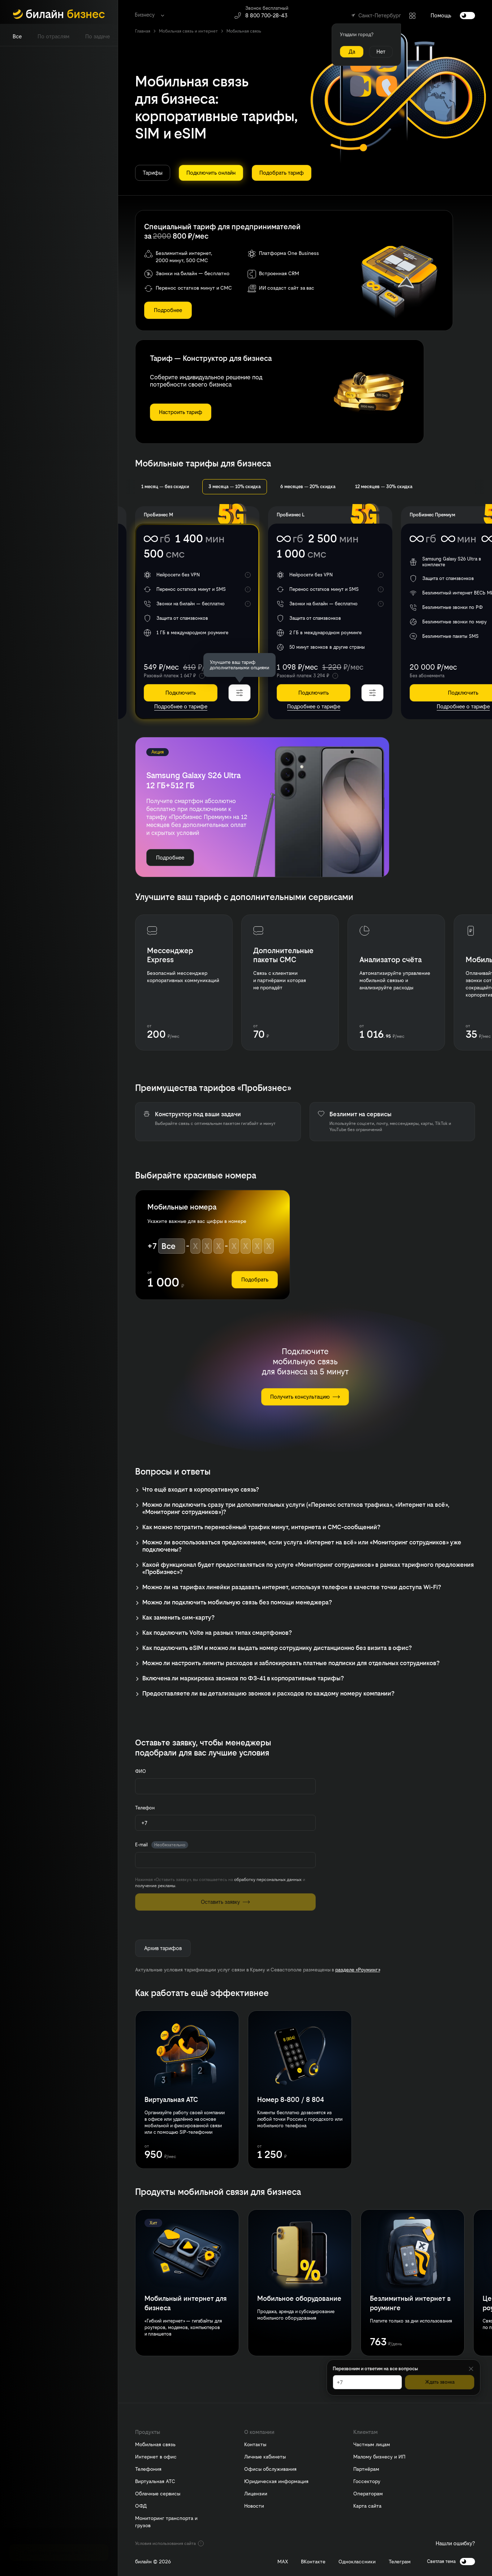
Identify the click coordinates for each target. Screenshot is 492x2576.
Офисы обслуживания (270, 2469)
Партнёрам (366, 2469)
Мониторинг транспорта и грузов (166, 2521)
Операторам (368, 2493)
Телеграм (400, 2561)
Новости (254, 2506)
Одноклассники (357, 2561)
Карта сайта (367, 2506)
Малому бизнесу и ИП (379, 2457)
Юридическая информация (276, 2481)
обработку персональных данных (268, 1879)
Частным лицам (371, 2444)
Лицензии (255, 2493)
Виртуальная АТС (155, 2481)
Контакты (255, 2444)
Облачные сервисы (157, 2493)
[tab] (17, 36)
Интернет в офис (156, 2457)
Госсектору (366, 2481)
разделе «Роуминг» (357, 1969)
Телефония (148, 2469)
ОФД (141, 2506)
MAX (282, 2561)
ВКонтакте (313, 2561)
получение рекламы (155, 1885)
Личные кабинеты (265, 2457)
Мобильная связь (155, 2444)
